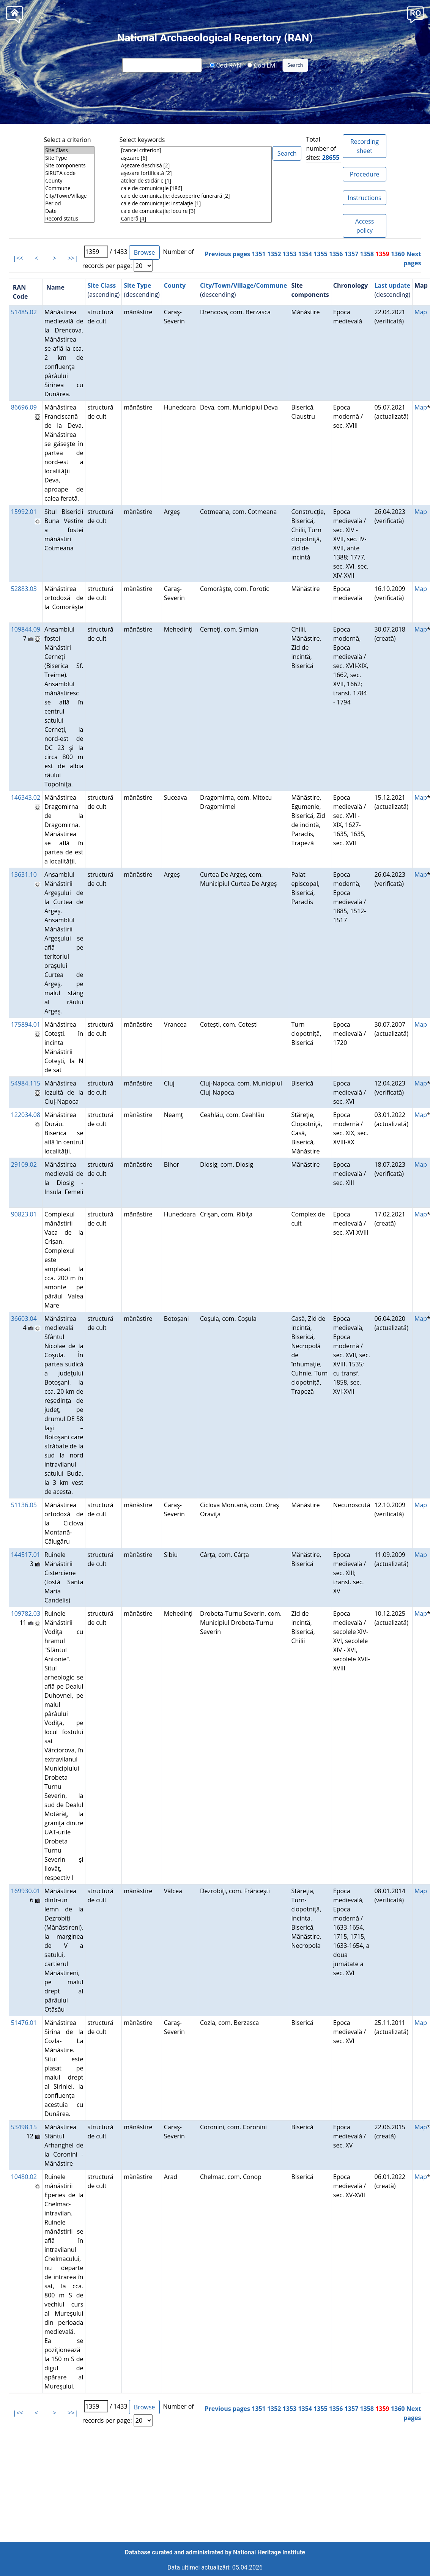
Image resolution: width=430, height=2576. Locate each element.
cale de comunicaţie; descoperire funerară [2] (195, 196)
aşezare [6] (195, 158)
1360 (398, 254)
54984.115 (25, 1083)
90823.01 (24, 1214)
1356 (336, 254)
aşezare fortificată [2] (195, 173)
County (69, 180)
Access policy (364, 226)
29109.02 (24, 1164)
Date (69, 211)
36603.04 (24, 1318)
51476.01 (24, 2022)
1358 (367, 254)
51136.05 (24, 1505)
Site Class (69, 150)
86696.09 (24, 407)
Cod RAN (225, 65)
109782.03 (25, 1613)
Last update (392, 285)
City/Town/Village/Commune (243, 285)
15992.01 (24, 511)
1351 (259, 254)
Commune (69, 188)
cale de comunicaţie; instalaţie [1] (195, 203)
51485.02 (24, 312)
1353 (290, 254)
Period (69, 203)
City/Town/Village (69, 196)
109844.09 (25, 629)
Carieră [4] (195, 218)
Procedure (365, 174)
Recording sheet (364, 146)
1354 (305, 254)
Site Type (69, 158)
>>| (73, 258)
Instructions (364, 198)
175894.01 (25, 1024)
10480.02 (24, 2177)
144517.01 (25, 1554)
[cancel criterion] (195, 150)
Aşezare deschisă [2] (195, 165)
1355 (320, 254)
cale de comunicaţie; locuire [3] (195, 211)
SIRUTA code (69, 173)
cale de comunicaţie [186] (195, 188)
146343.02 (25, 797)
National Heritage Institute (269, 2552)
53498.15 (24, 2127)
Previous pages (227, 254)
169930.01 (25, 1891)
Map (420, 312)
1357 (352, 254)
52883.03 (24, 589)
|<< (18, 258)
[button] (415, 14)
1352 (274, 254)
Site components (69, 165)
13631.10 (24, 874)
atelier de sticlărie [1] (195, 180)
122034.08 (25, 1115)
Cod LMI (262, 65)
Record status (69, 218)
